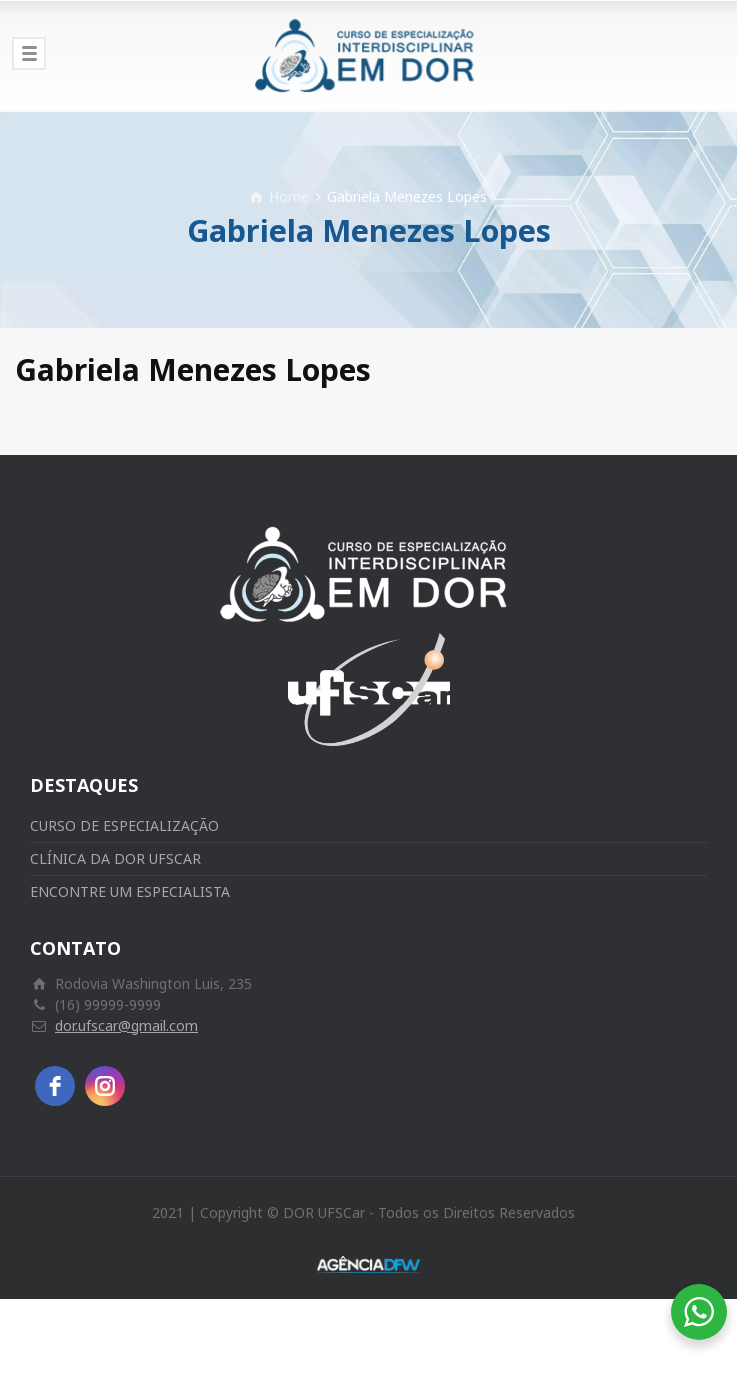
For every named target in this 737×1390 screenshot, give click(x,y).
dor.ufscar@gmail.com (126, 1025)
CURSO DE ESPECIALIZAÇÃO (124, 825)
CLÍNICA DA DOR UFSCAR (115, 858)
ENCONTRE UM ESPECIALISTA (130, 891)
